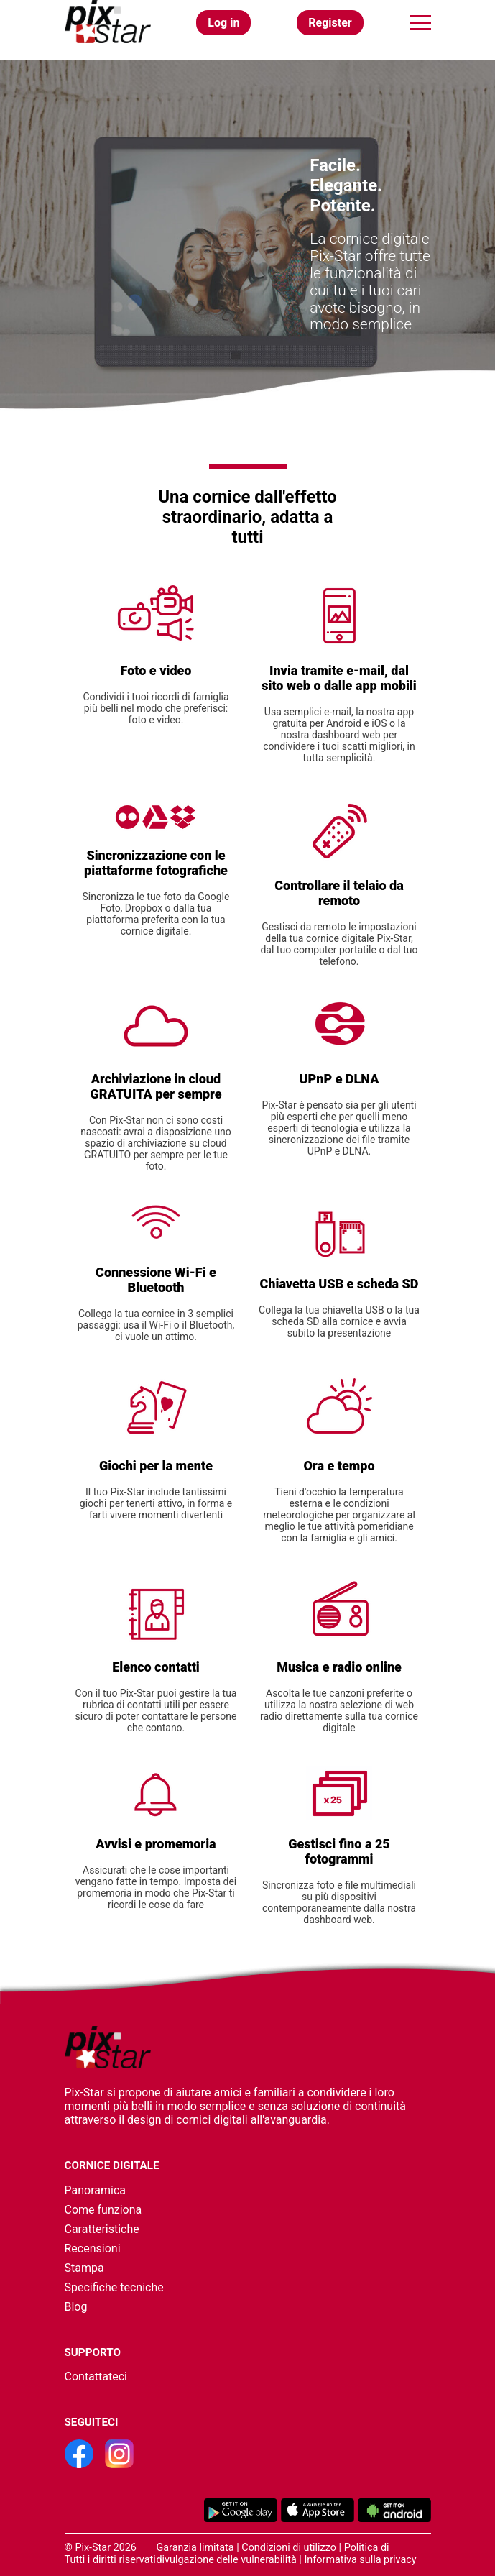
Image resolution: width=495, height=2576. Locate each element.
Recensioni (93, 2248)
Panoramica (95, 2190)
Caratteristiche (102, 2229)
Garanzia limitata (194, 2547)
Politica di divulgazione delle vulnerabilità (272, 2553)
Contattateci (96, 2376)
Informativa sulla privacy (360, 2560)
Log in (223, 22)
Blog (76, 2307)
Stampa (84, 2268)
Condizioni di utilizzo (288, 2547)
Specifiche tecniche (114, 2287)
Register (329, 22)
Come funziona (103, 2210)
